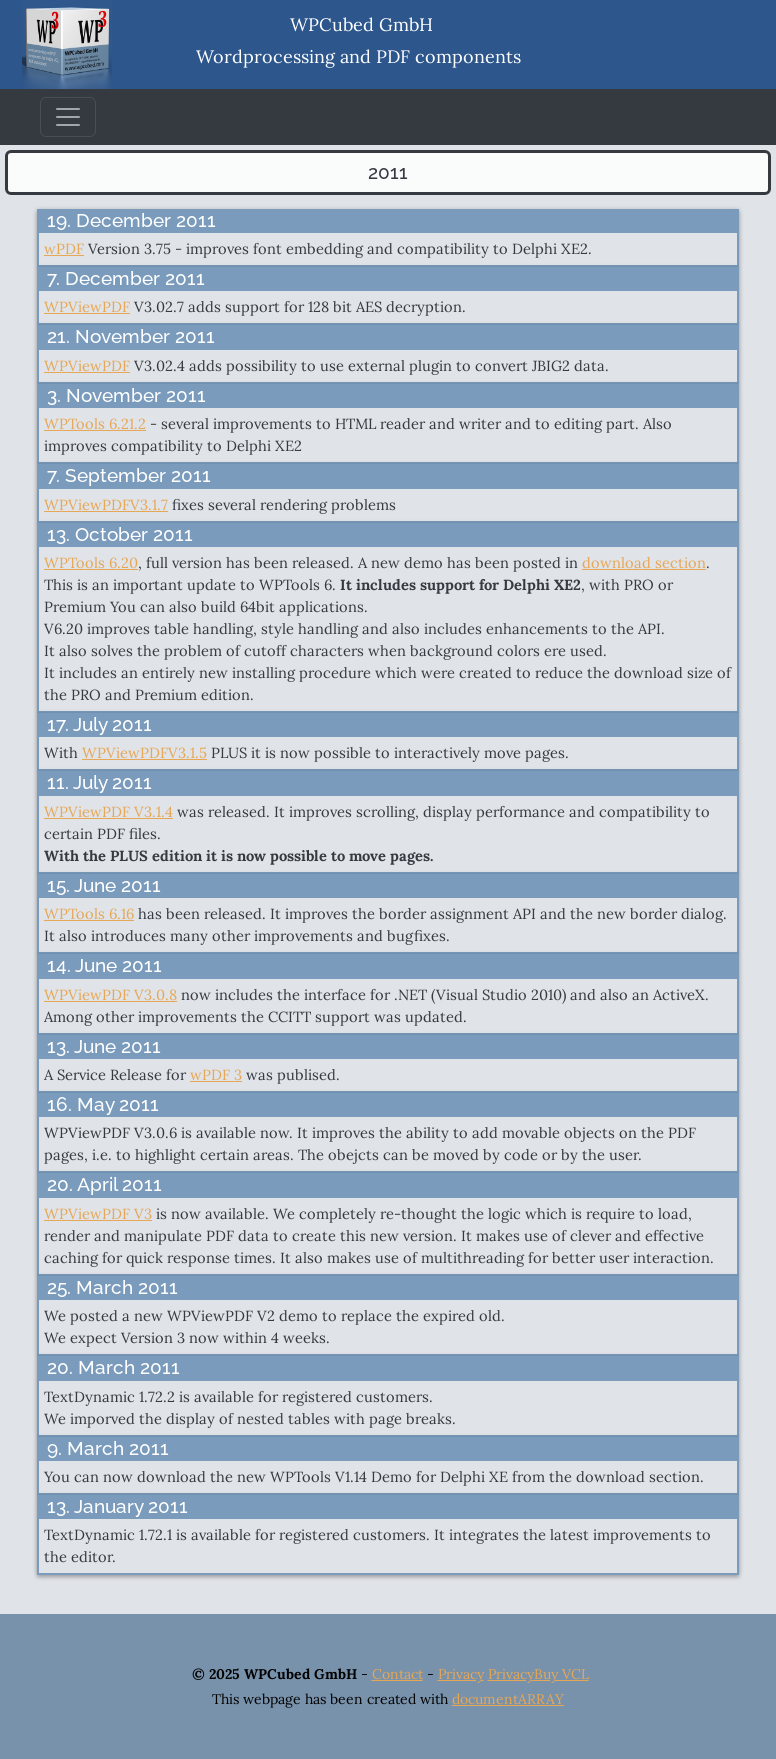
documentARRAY (508, 1699)
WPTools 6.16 (89, 913)
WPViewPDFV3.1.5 (144, 752)
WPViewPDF (87, 306)
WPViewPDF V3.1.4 (108, 811)
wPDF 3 (216, 1074)
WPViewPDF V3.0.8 (110, 994)
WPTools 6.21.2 (95, 423)
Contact (397, 1674)
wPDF (64, 248)
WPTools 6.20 (91, 562)
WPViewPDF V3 (98, 1213)
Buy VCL (561, 1674)
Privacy (461, 1674)
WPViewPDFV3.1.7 (106, 504)
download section (644, 562)
